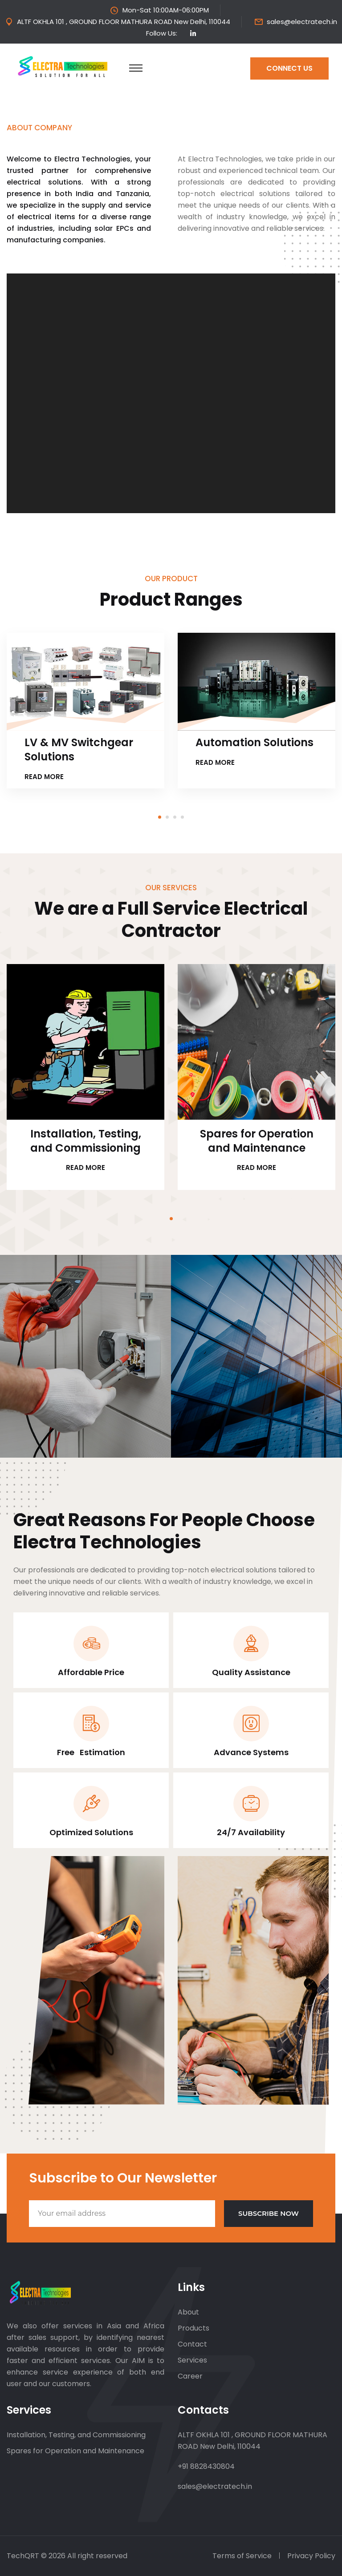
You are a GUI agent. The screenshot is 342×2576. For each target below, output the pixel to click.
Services (192, 2360)
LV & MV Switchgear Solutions (78, 749)
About (188, 2312)
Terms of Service (242, 2556)
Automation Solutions (254, 742)
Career (190, 2376)
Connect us (289, 68)
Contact (192, 2344)
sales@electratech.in (302, 21)
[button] (159, 816)
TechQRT (24, 2556)
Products (193, 2328)
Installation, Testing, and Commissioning (85, 1141)
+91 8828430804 (206, 2466)
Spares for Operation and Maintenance (257, 1141)
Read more (47, 776)
